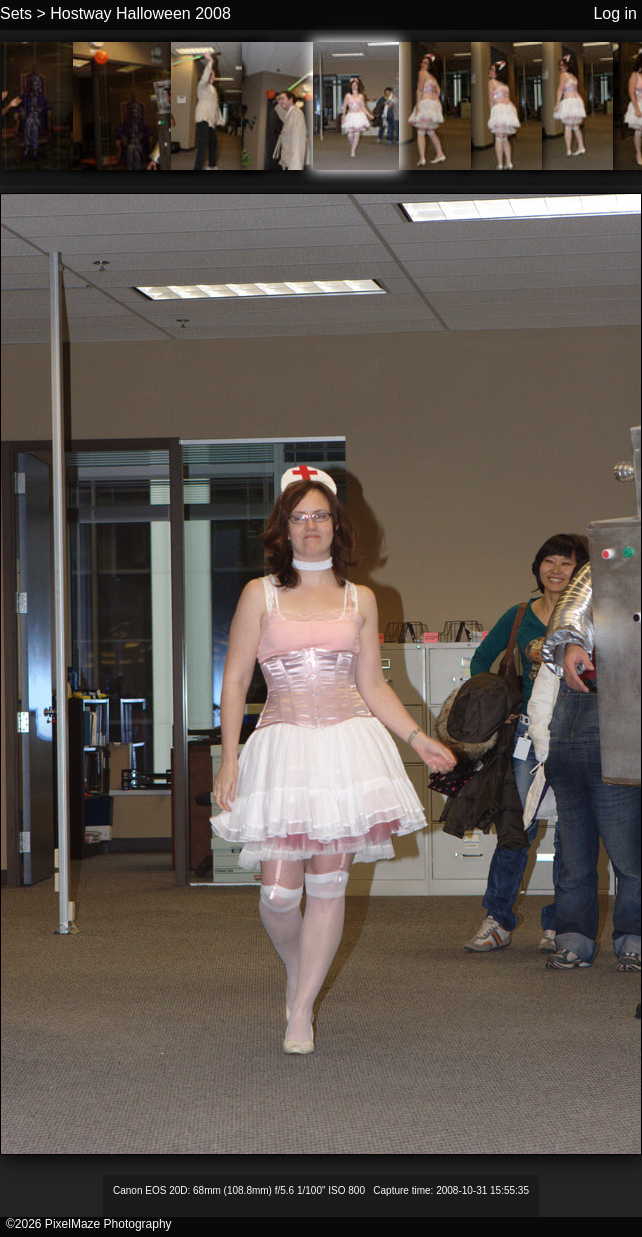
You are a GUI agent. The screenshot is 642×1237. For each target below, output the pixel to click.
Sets (16, 13)
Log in (615, 13)
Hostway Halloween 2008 (140, 13)
